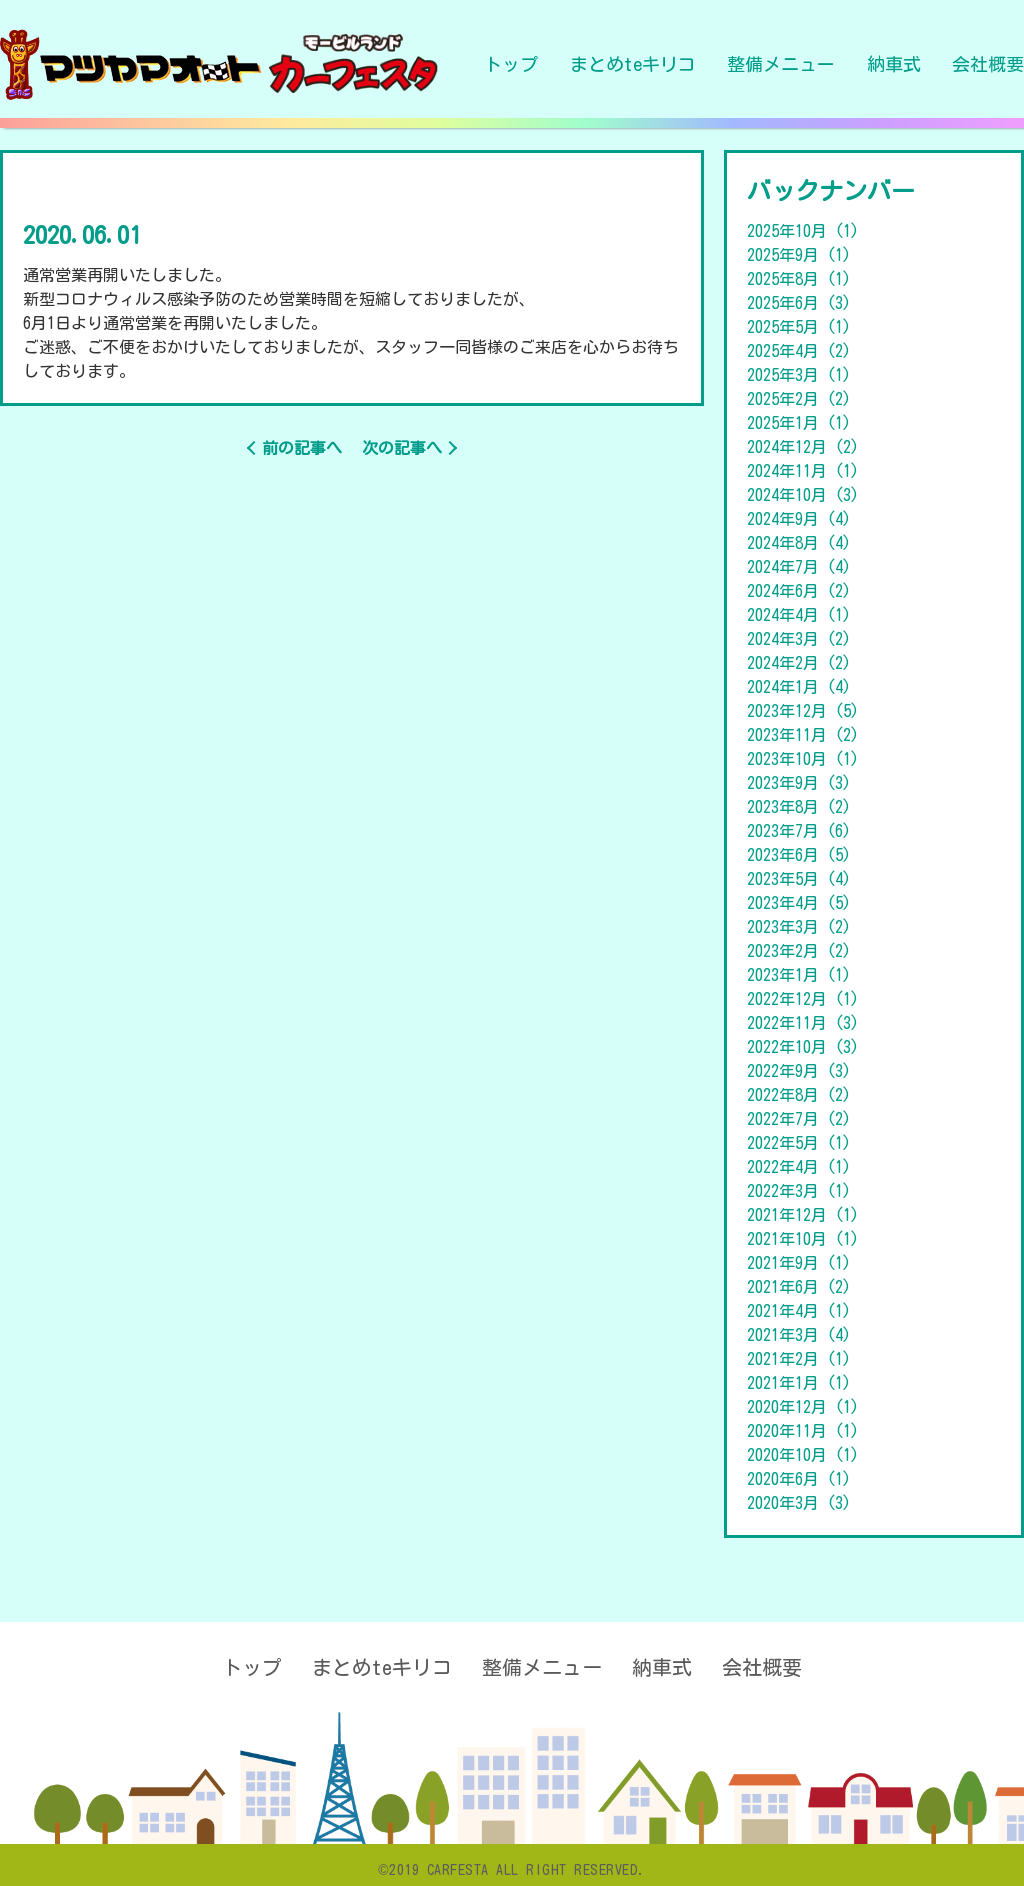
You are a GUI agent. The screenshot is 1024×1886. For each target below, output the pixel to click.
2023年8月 (799, 807)
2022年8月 (799, 1095)
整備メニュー (781, 64)
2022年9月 (799, 1071)
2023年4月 (799, 903)
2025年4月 (799, 351)
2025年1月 (799, 423)
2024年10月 (803, 495)
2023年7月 (799, 831)
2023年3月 (799, 927)
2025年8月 (799, 279)
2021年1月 (799, 1383)
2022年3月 (799, 1191)
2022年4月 (799, 1167)
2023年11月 (803, 735)
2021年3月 (799, 1335)
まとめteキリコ (633, 64)
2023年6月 (799, 855)
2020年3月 (799, 1503)
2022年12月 (803, 999)
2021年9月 (799, 1263)
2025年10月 (803, 231)
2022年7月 (799, 1119)
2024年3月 (799, 639)
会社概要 (988, 64)
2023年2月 (799, 951)
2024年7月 (799, 567)
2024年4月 (799, 615)
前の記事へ (302, 448)
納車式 (894, 64)
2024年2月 (799, 663)
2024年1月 (799, 687)
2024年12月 (803, 447)
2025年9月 (799, 255)
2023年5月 (799, 879)
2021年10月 (803, 1239)
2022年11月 (803, 1023)
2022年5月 (799, 1143)
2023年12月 (803, 711)
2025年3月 (799, 375)
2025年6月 (799, 303)
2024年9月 (799, 519)
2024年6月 (799, 591)
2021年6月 (799, 1287)
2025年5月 (799, 327)
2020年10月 (803, 1455)
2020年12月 (803, 1407)
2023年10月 (803, 759)
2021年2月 (799, 1359)
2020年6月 (799, 1479)
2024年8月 (799, 543)
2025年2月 (799, 399)
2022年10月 (803, 1047)
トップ (511, 64)
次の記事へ (402, 448)
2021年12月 (803, 1215)
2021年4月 (799, 1311)
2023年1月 (799, 975)
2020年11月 (803, 1431)
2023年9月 (799, 783)
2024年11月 (803, 471)
